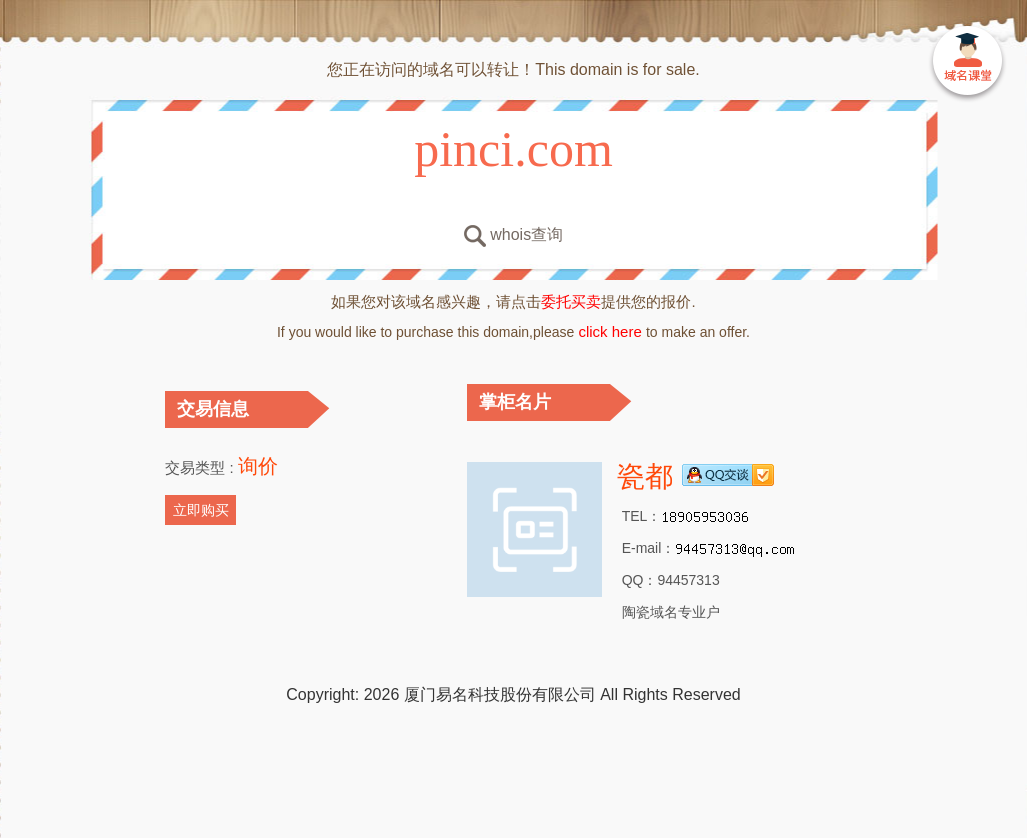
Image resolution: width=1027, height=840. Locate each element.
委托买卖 (571, 301)
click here (610, 331)
